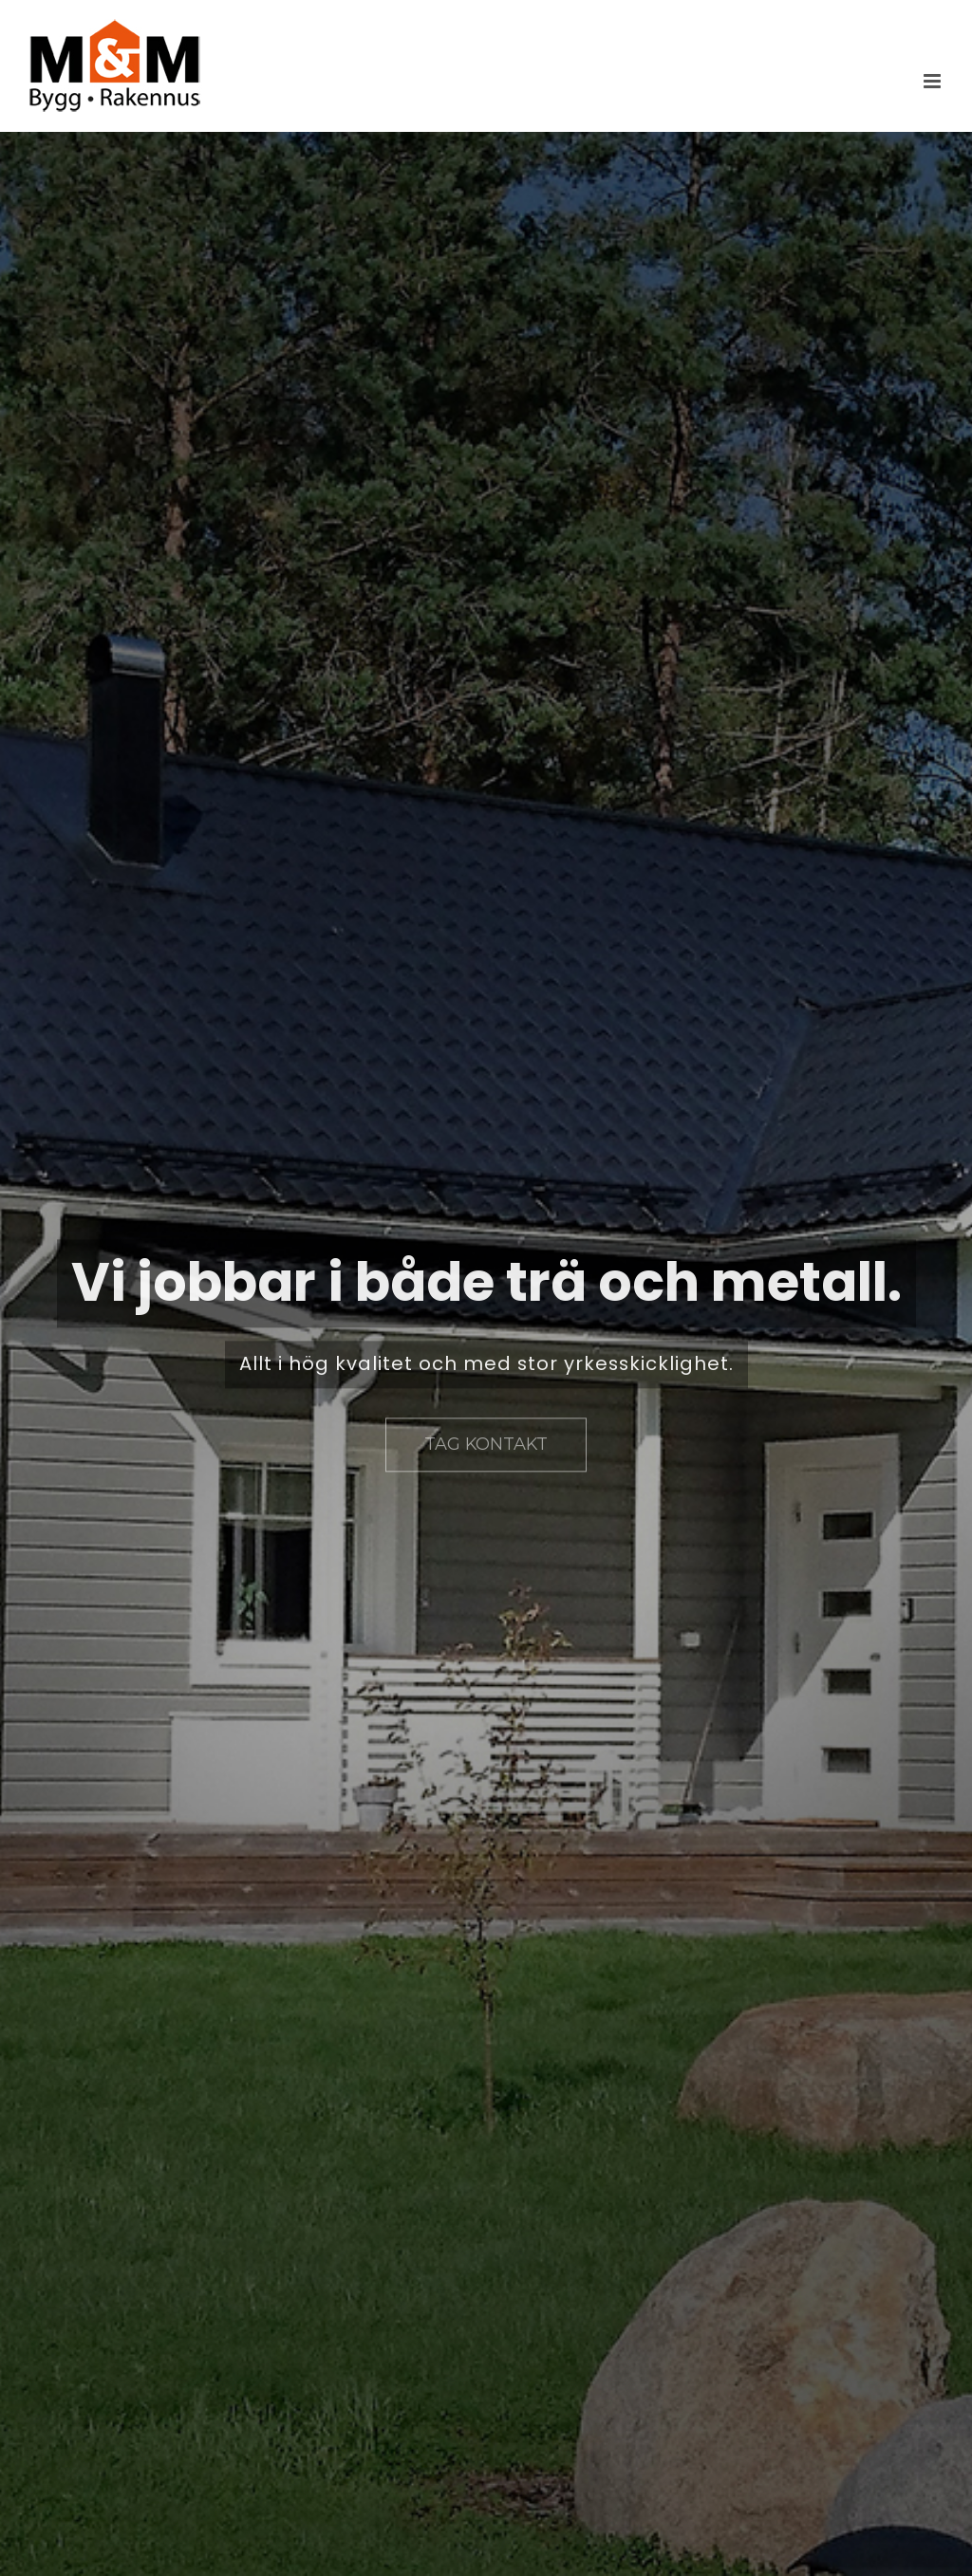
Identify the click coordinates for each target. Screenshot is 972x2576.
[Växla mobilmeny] (934, 81)
